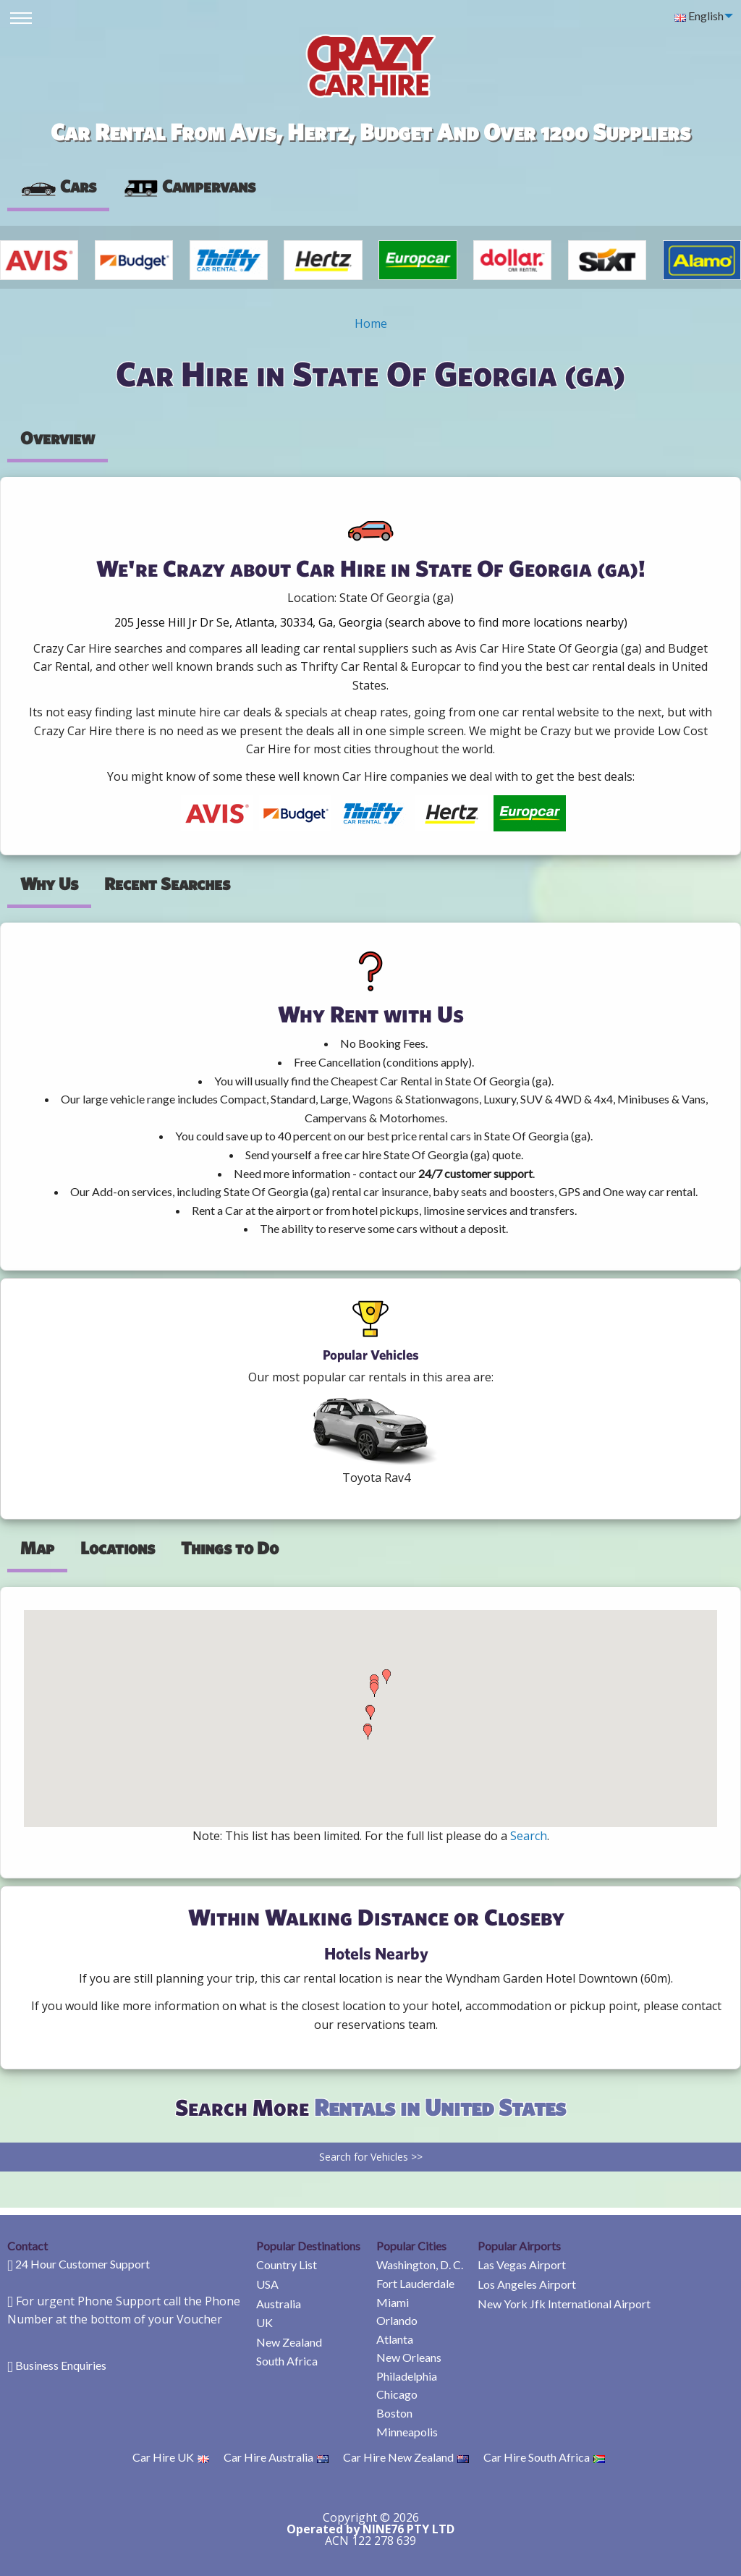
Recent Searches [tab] (167, 883)
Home (371, 323)
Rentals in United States (440, 2106)
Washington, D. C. (419, 2264)
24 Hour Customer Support (82, 2264)
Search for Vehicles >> (371, 2157)
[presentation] (188, 186)
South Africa (287, 2361)
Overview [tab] (57, 438)
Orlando (397, 2320)
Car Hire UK (170, 2457)
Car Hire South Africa (544, 2457)
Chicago (397, 2394)
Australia (278, 2303)
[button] (367, 1732)
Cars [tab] (58, 186)
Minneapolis (407, 2432)
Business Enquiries (60, 2365)
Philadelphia (406, 2376)
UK (264, 2322)
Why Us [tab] (49, 883)
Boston (394, 2413)
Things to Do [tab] (230, 1548)
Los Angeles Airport (527, 2284)
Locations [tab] (117, 1548)
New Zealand (289, 2342)
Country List (286, 2264)
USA (267, 2284)
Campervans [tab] (188, 186)
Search (528, 1836)
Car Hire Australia (276, 2457)
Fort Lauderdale (415, 2283)
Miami (392, 2302)
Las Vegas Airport (522, 2264)
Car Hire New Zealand (406, 2457)
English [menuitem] (699, 15)
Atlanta (394, 2339)
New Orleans (408, 2357)
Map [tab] (37, 1548)
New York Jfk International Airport (564, 2303)
